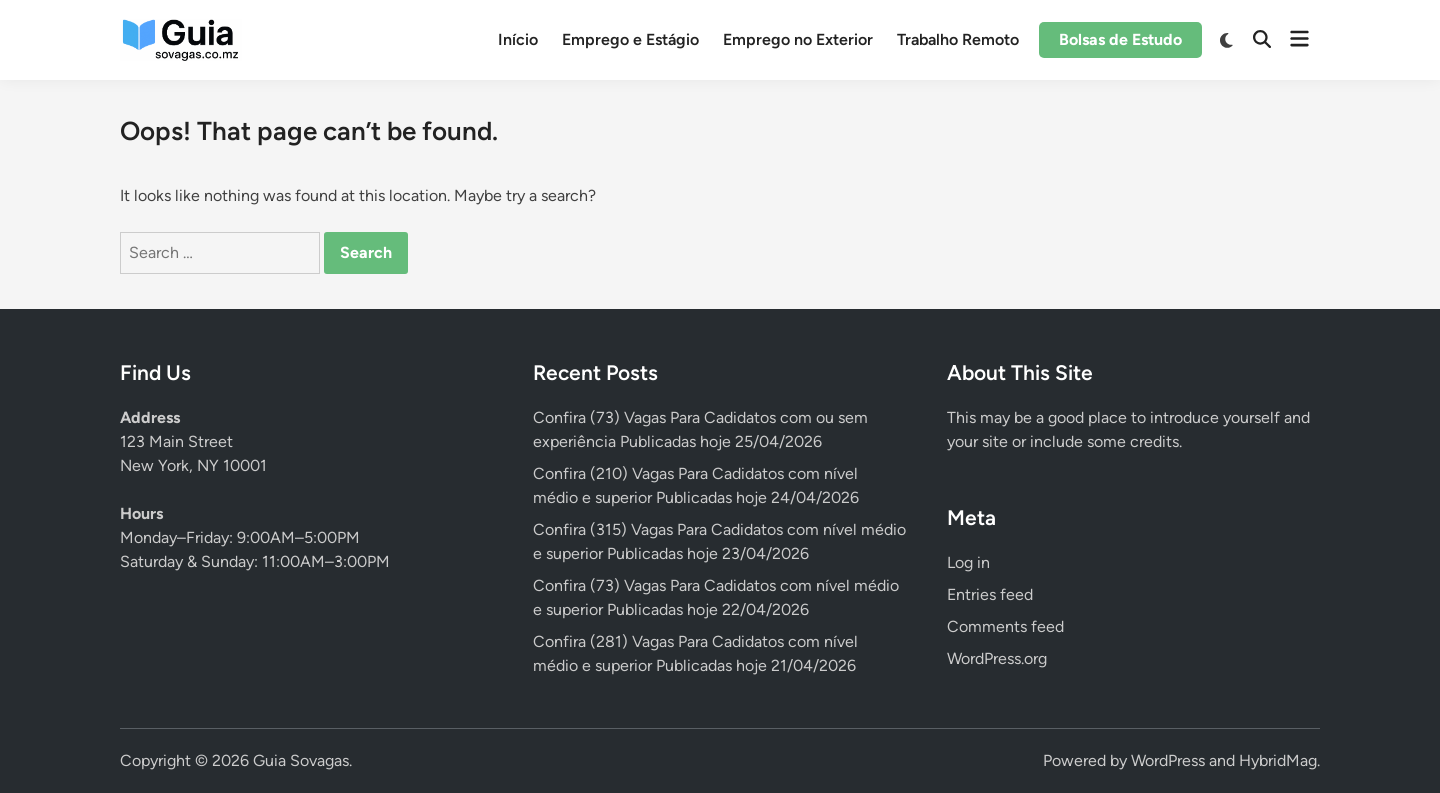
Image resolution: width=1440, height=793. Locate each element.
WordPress (1168, 760)
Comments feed (1005, 626)
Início (518, 39)
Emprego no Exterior (798, 39)
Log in (968, 562)
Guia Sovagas (301, 760)
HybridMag (1278, 760)
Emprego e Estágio (630, 39)
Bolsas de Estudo (1120, 39)
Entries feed (990, 594)
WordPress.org (997, 658)
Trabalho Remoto (958, 39)
